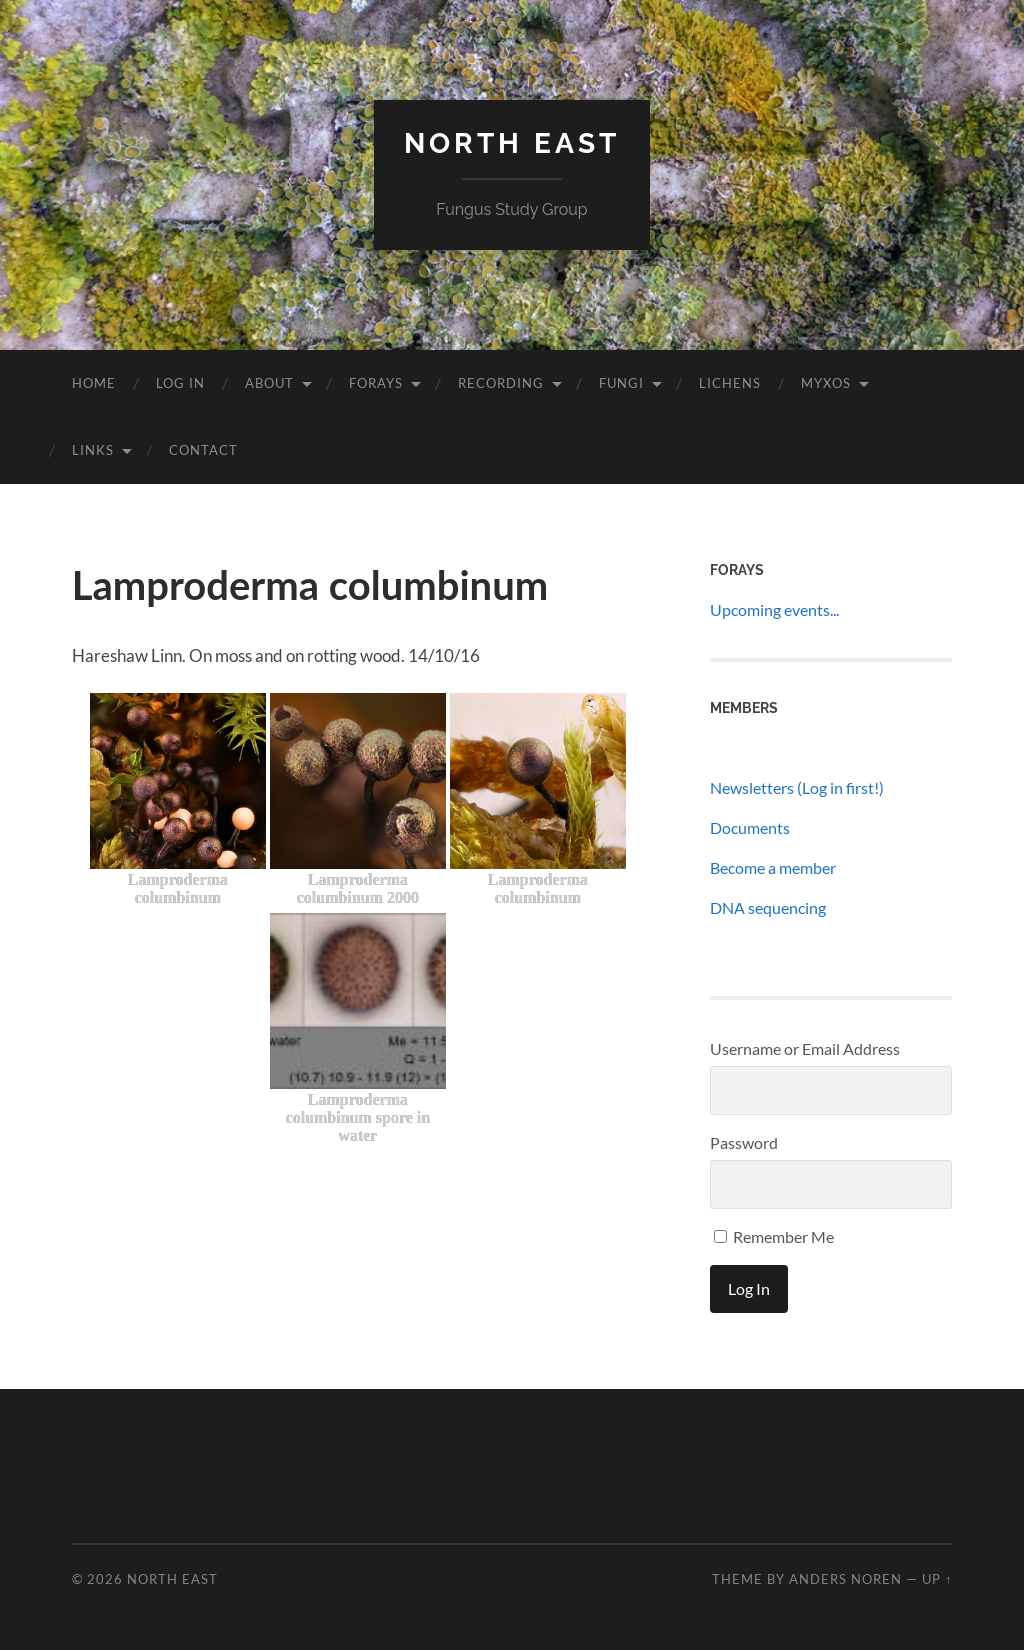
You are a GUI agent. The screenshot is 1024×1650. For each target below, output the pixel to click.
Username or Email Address (805, 1048)
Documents (750, 827)
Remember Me (774, 1236)
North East (512, 143)
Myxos (826, 383)
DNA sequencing (768, 907)
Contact (203, 450)
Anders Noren (845, 1579)
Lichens (730, 383)
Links (93, 450)
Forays (376, 383)
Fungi (621, 383)
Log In (180, 383)
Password (744, 1142)
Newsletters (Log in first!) (797, 787)
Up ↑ (937, 1579)
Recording (501, 383)
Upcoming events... (774, 609)
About (269, 383)
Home (94, 383)
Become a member (773, 867)
